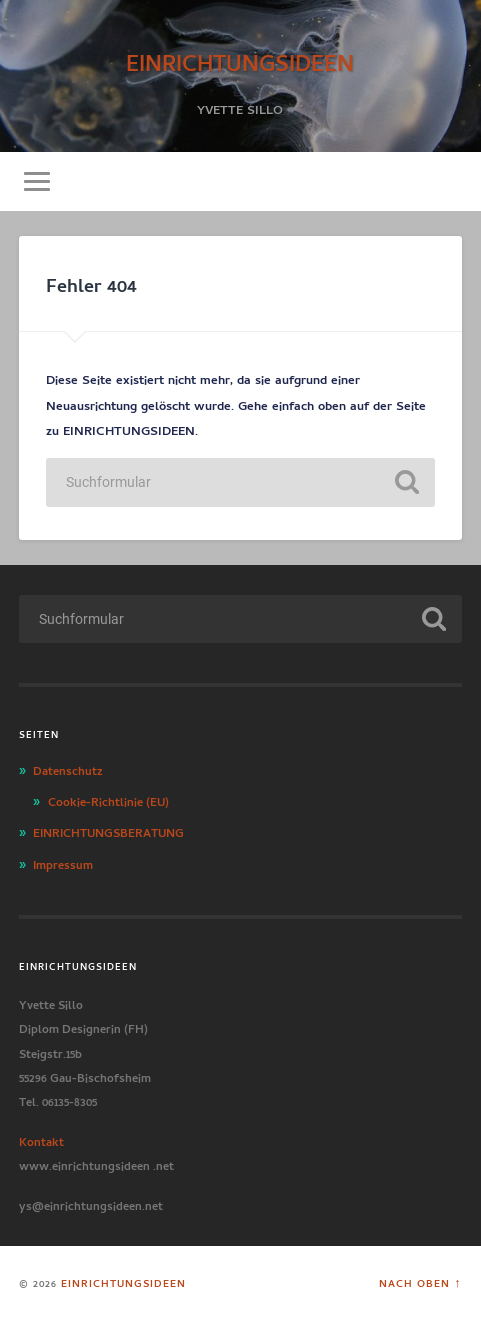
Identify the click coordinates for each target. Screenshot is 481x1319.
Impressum (63, 863)
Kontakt (41, 1140)
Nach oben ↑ (420, 1282)
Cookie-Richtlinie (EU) (108, 800)
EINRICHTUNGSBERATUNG (108, 831)
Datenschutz (68, 769)
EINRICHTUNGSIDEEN (240, 60)
